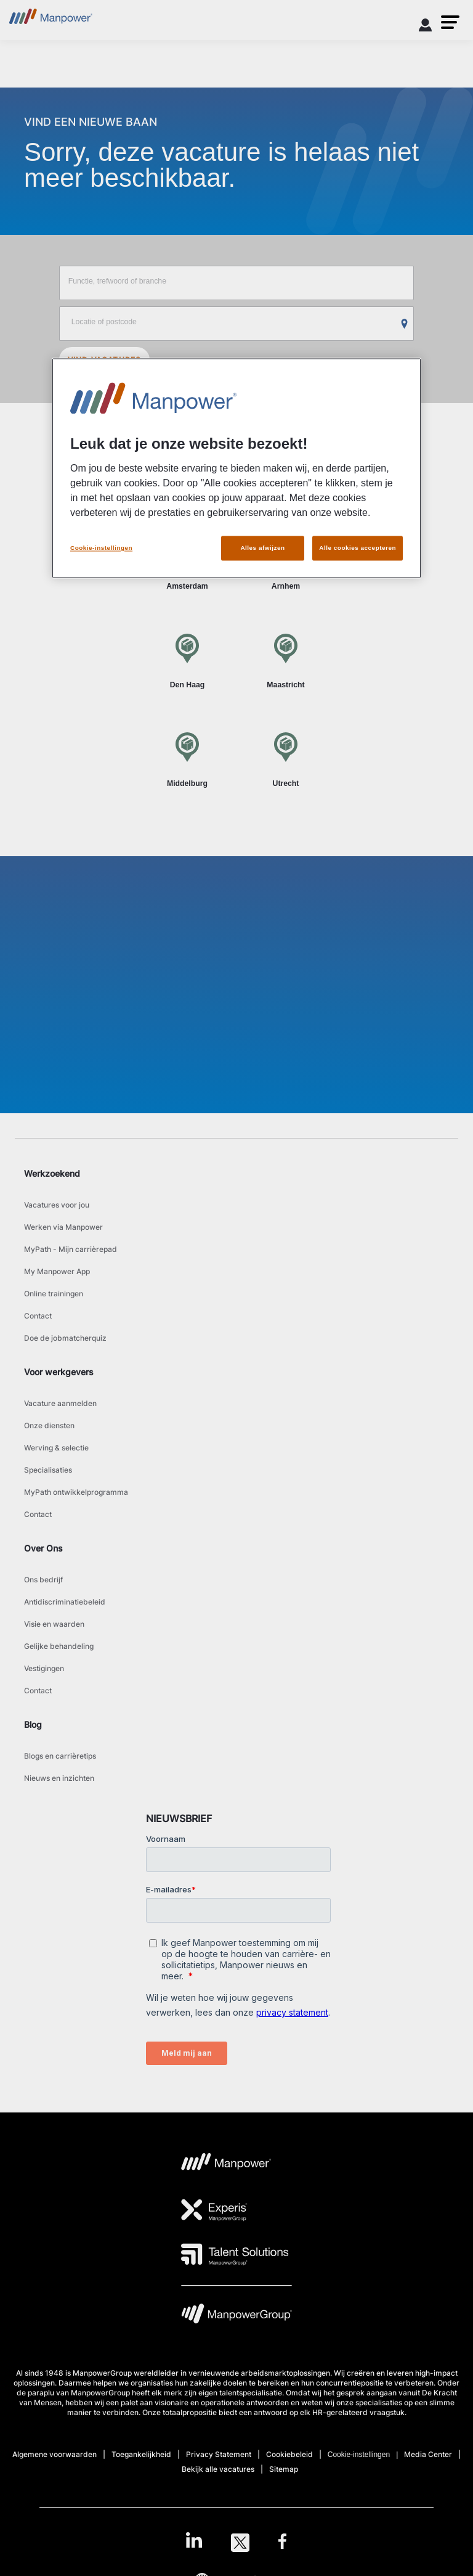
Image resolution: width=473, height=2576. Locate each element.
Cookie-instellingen (359, 2454)
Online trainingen (53, 1293)
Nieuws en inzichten (59, 1778)
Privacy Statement (218, 2454)
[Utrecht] (286, 758)
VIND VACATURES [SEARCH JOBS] (105, 359)
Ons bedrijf (43, 1579)
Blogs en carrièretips (60, 1755)
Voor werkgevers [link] (59, 1372)
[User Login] (425, 27)
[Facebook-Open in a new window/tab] (282, 2542)
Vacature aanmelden (60, 1403)
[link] (236, 2542)
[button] (450, 22)
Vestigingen (44, 1668)
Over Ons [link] (43, 1548)
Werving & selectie (56, 1447)
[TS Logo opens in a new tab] (235, 2254)
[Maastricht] (286, 660)
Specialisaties (48, 1469)
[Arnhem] (286, 561)
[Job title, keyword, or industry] (236, 283)
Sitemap (283, 2469)
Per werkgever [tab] (284, 483)
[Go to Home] (50, 20)
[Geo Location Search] (404, 324)
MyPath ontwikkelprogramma (76, 1492)
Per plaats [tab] (189, 483)
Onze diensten (49, 1425)
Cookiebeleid (289, 2454)
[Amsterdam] (187, 561)
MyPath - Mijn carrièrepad (70, 1249)
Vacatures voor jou (56, 1204)
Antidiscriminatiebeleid (64, 1601)
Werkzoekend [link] (52, 1173)
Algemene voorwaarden (54, 2454)
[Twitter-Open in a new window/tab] (240, 2542)
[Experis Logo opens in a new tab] (214, 2209)
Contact (38, 1315)
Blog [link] (33, 1724)
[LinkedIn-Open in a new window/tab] (194, 2541)
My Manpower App (57, 1271)
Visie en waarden (54, 1624)
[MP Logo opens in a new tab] (226, 2165)
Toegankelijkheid (141, 2454)
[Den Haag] (187, 660)
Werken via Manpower (63, 1227)
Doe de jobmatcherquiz (65, 1338)
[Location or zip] (236, 323)
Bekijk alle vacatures (218, 2469)
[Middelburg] (187, 758)
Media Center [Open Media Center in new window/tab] (428, 2454)
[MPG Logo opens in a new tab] (236, 2317)
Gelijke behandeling (59, 1646)
